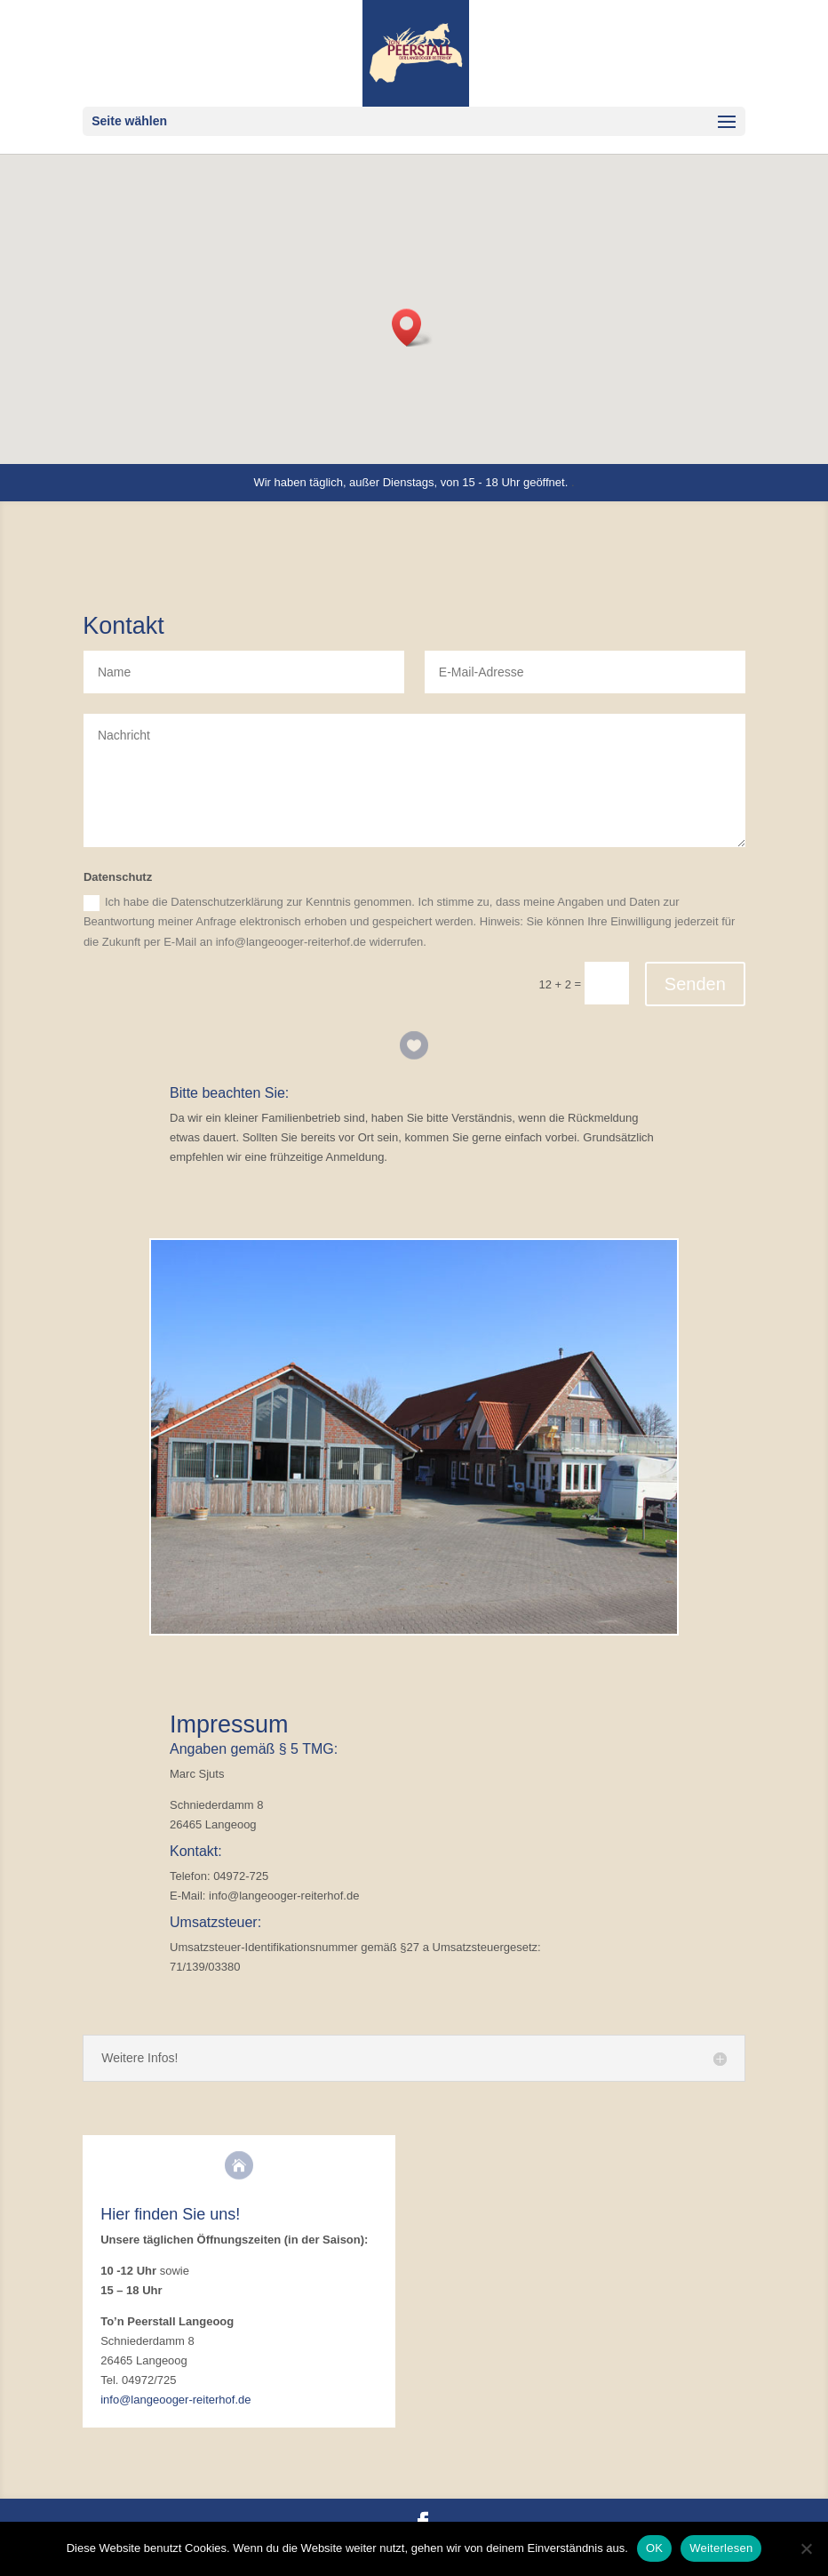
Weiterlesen (720, 2548)
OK (654, 2548)
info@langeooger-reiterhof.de (175, 2399)
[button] (412, 327)
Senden (695, 984)
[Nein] (806, 2548)
